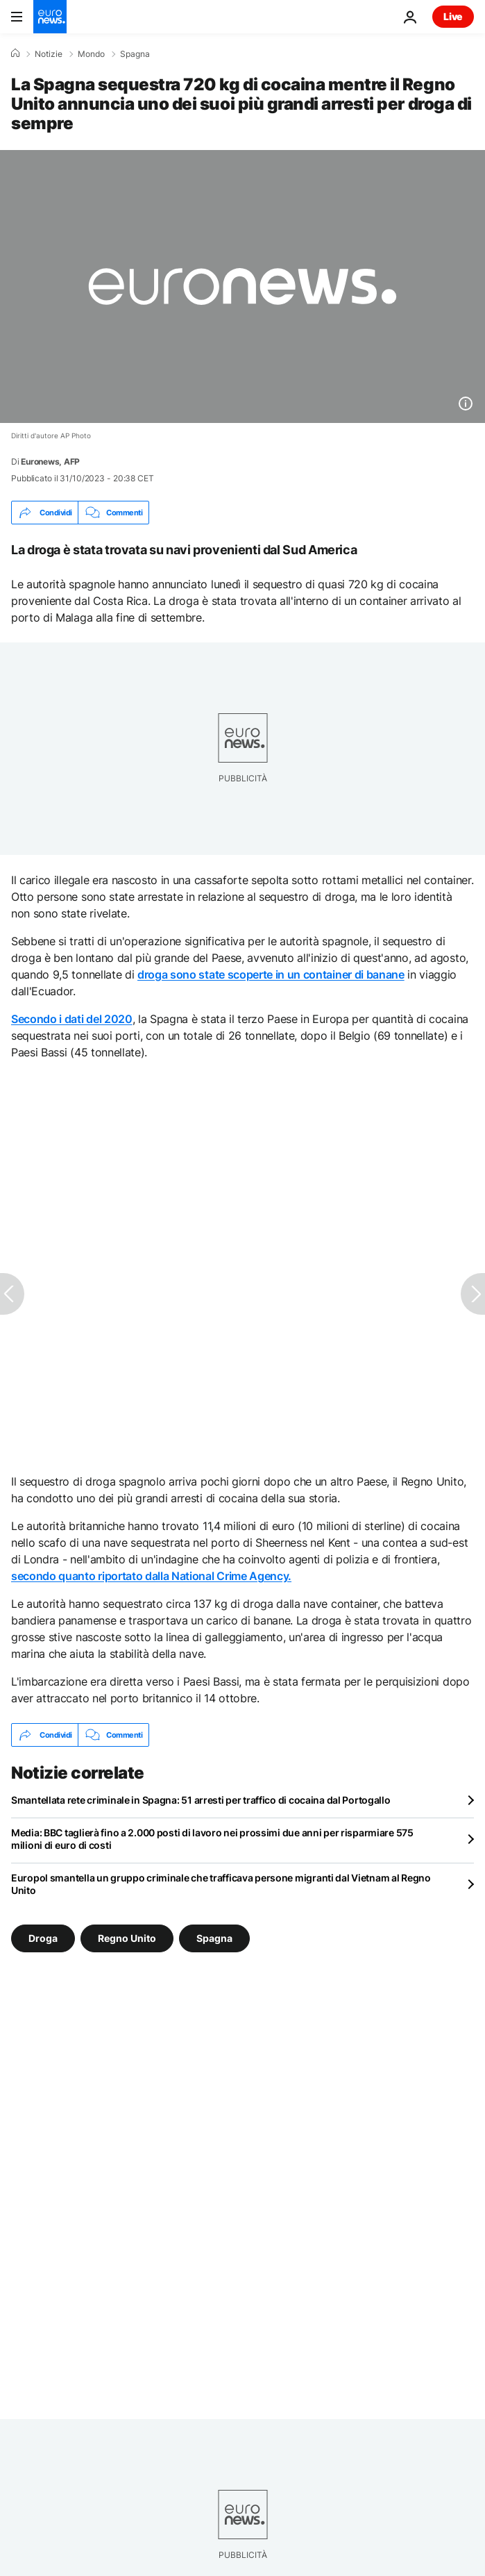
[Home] (15, 53)
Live (453, 16)
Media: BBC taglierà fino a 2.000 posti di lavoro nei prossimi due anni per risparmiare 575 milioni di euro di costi (212, 1839)
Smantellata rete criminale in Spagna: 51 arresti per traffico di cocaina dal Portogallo (201, 1800)
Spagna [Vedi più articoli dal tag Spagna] (214, 1938)
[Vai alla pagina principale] (50, 16)
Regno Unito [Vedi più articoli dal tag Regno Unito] (127, 1938)
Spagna (135, 54)
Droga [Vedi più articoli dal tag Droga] (43, 1938)
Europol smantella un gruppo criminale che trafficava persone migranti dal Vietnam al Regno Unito (221, 1884)
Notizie (48, 54)
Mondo (91, 54)
